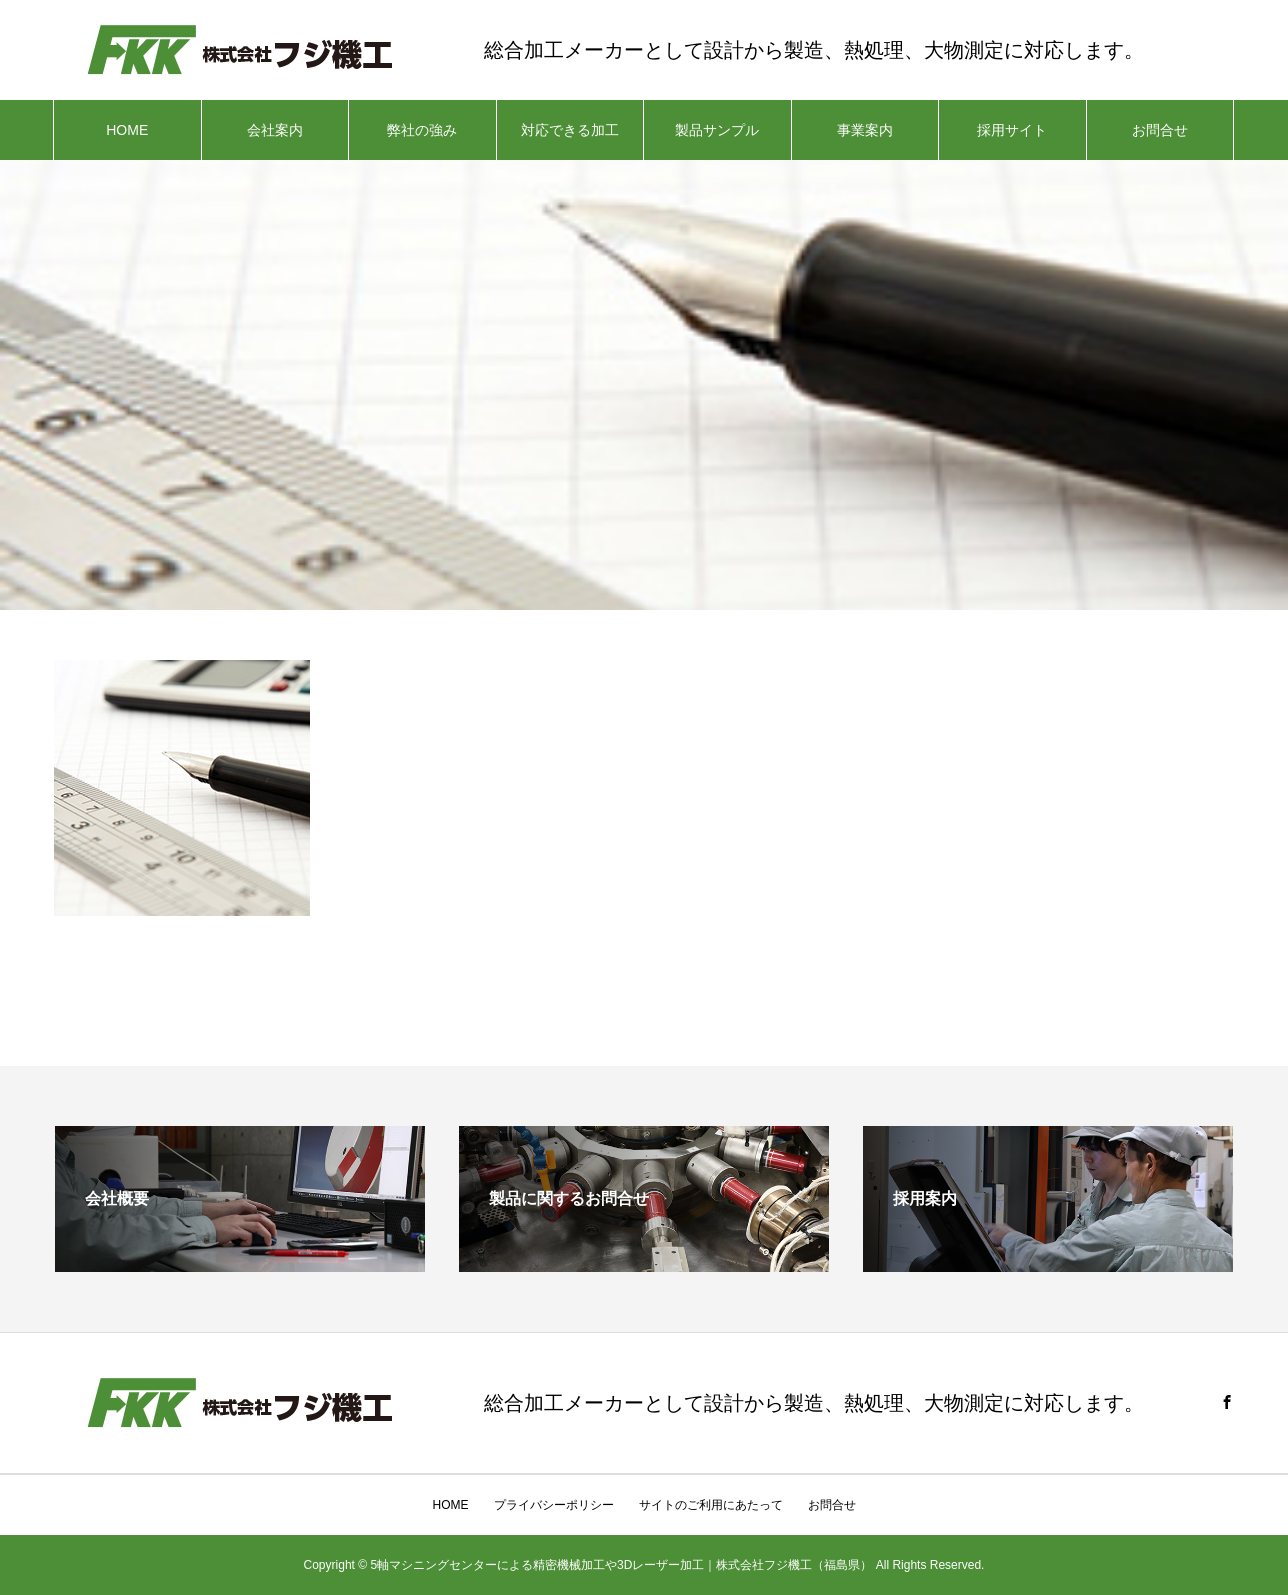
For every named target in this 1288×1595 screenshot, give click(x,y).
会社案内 (275, 130)
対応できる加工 (570, 130)
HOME (127, 130)
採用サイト (1012, 130)
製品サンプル (717, 130)
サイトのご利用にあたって (711, 1505)
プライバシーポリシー (554, 1505)
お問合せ (1160, 130)
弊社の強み (422, 130)
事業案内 (865, 130)
